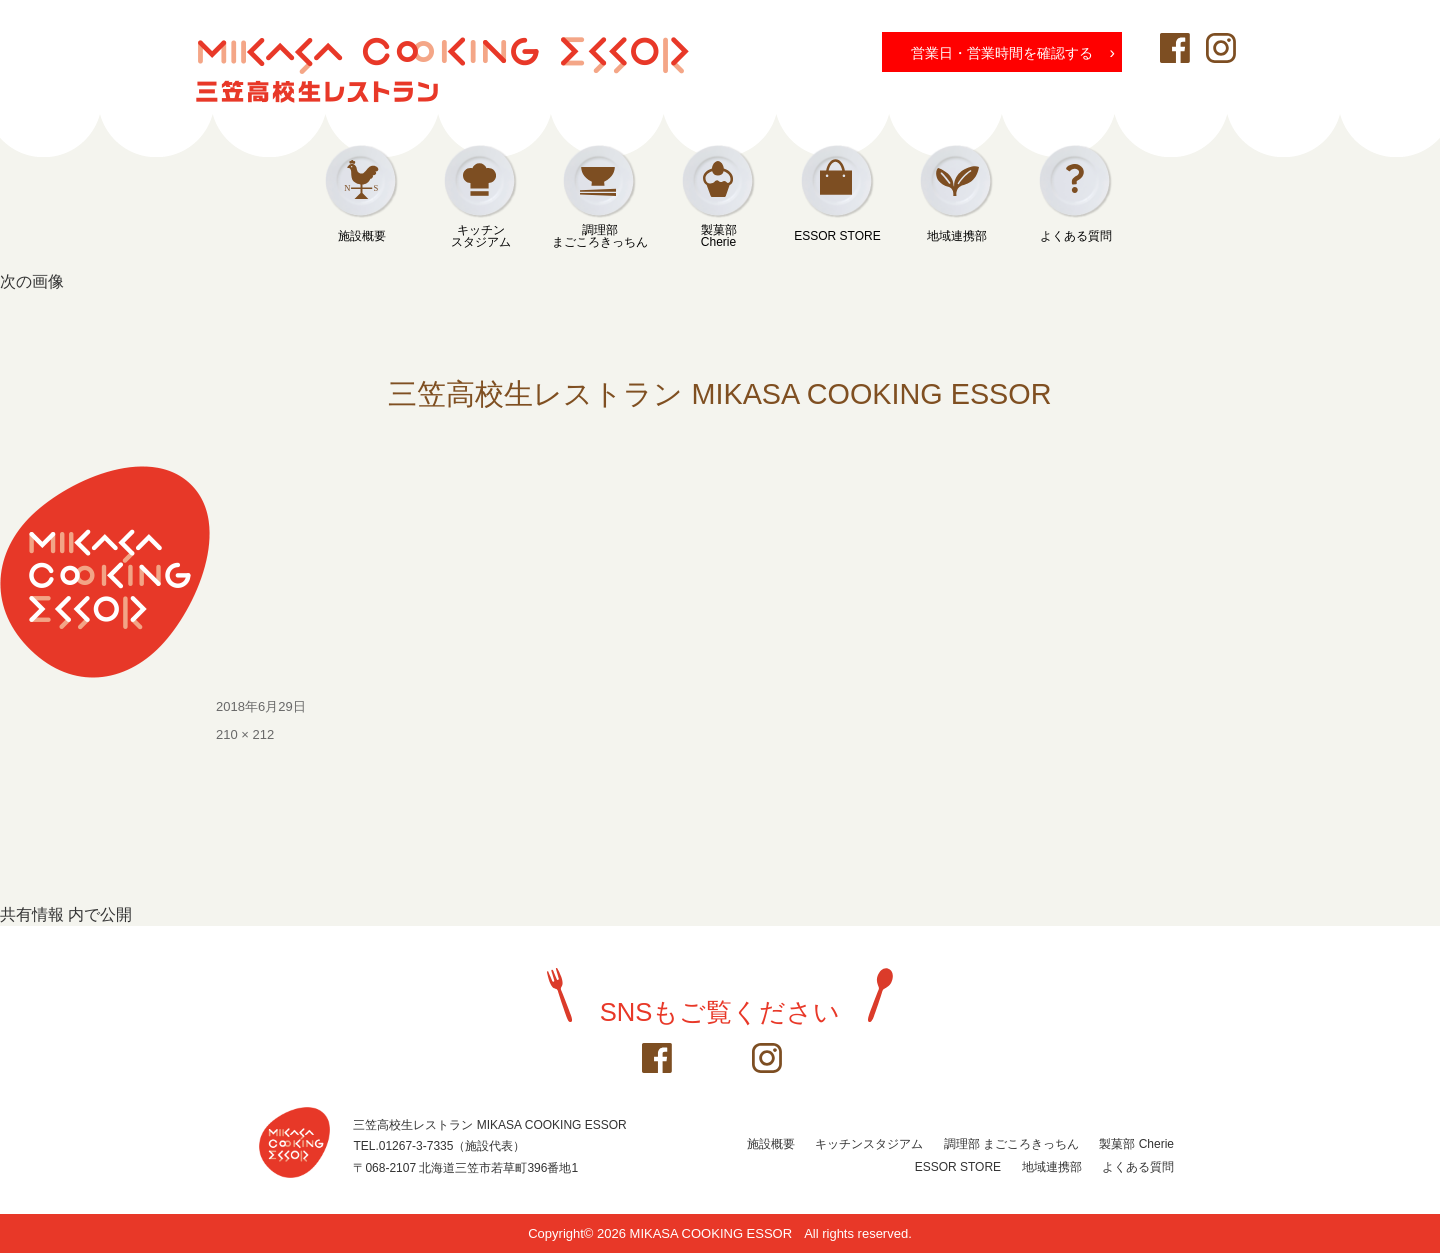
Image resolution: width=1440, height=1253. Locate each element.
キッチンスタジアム (481, 236)
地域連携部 (957, 236)
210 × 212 (245, 734)
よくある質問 (1076, 236)
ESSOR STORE (837, 236)
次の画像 (32, 281)
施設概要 (362, 236)
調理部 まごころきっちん (1011, 1144)
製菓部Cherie (719, 236)
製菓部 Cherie (1136, 1144)
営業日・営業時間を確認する (1013, 52)
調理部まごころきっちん (600, 236)
